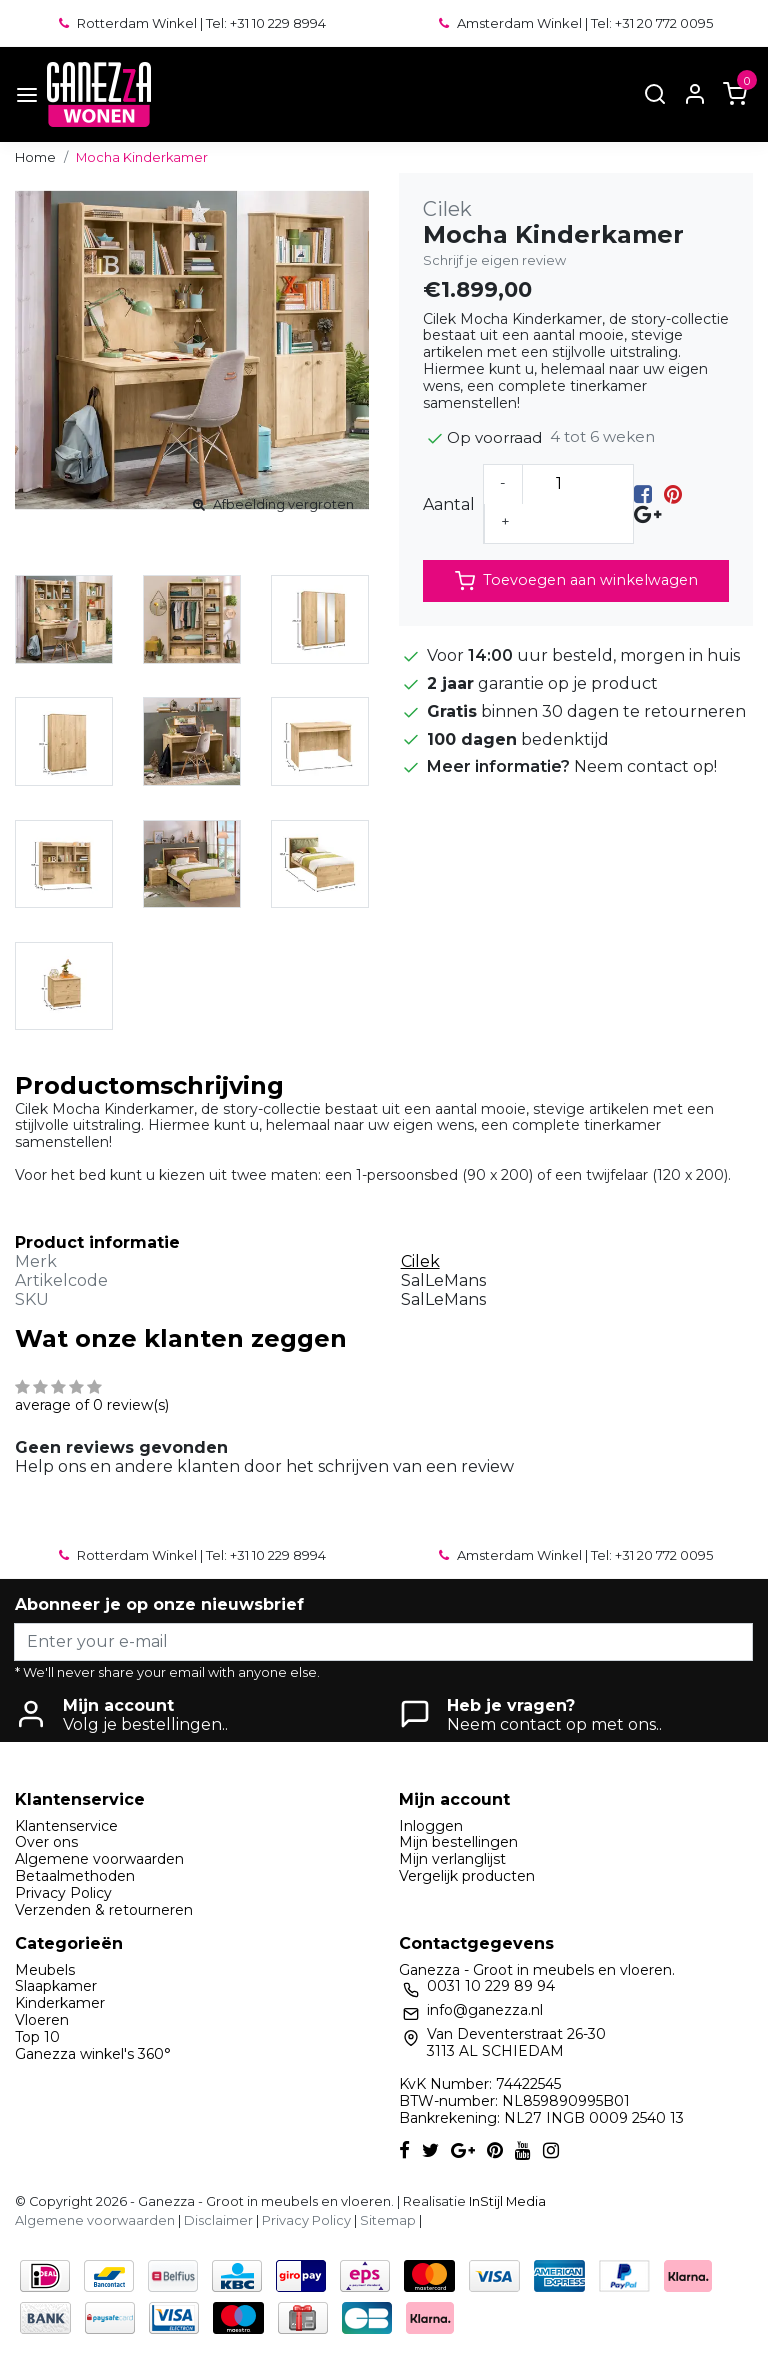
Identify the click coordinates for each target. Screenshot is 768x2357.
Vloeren (42, 2020)
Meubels (45, 1970)
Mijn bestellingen (458, 1842)
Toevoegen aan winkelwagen (576, 581)
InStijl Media (506, 2201)
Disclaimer (218, 2220)
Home (35, 157)
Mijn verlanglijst (452, 1859)
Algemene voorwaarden (99, 1859)
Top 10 (37, 2037)
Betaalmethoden (75, 1876)
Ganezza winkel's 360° (93, 2054)
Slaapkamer (56, 1986)
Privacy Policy (63, 1893)
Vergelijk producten (467, 1876)
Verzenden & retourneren (104, 1910)
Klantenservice (66, 1826)
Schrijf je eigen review (494, 260)
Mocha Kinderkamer (142, 157)
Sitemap (388, 2220)
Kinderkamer (60, 2003)
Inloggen (431, 1826)
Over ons (46, 1842)
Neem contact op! (645, 766)
